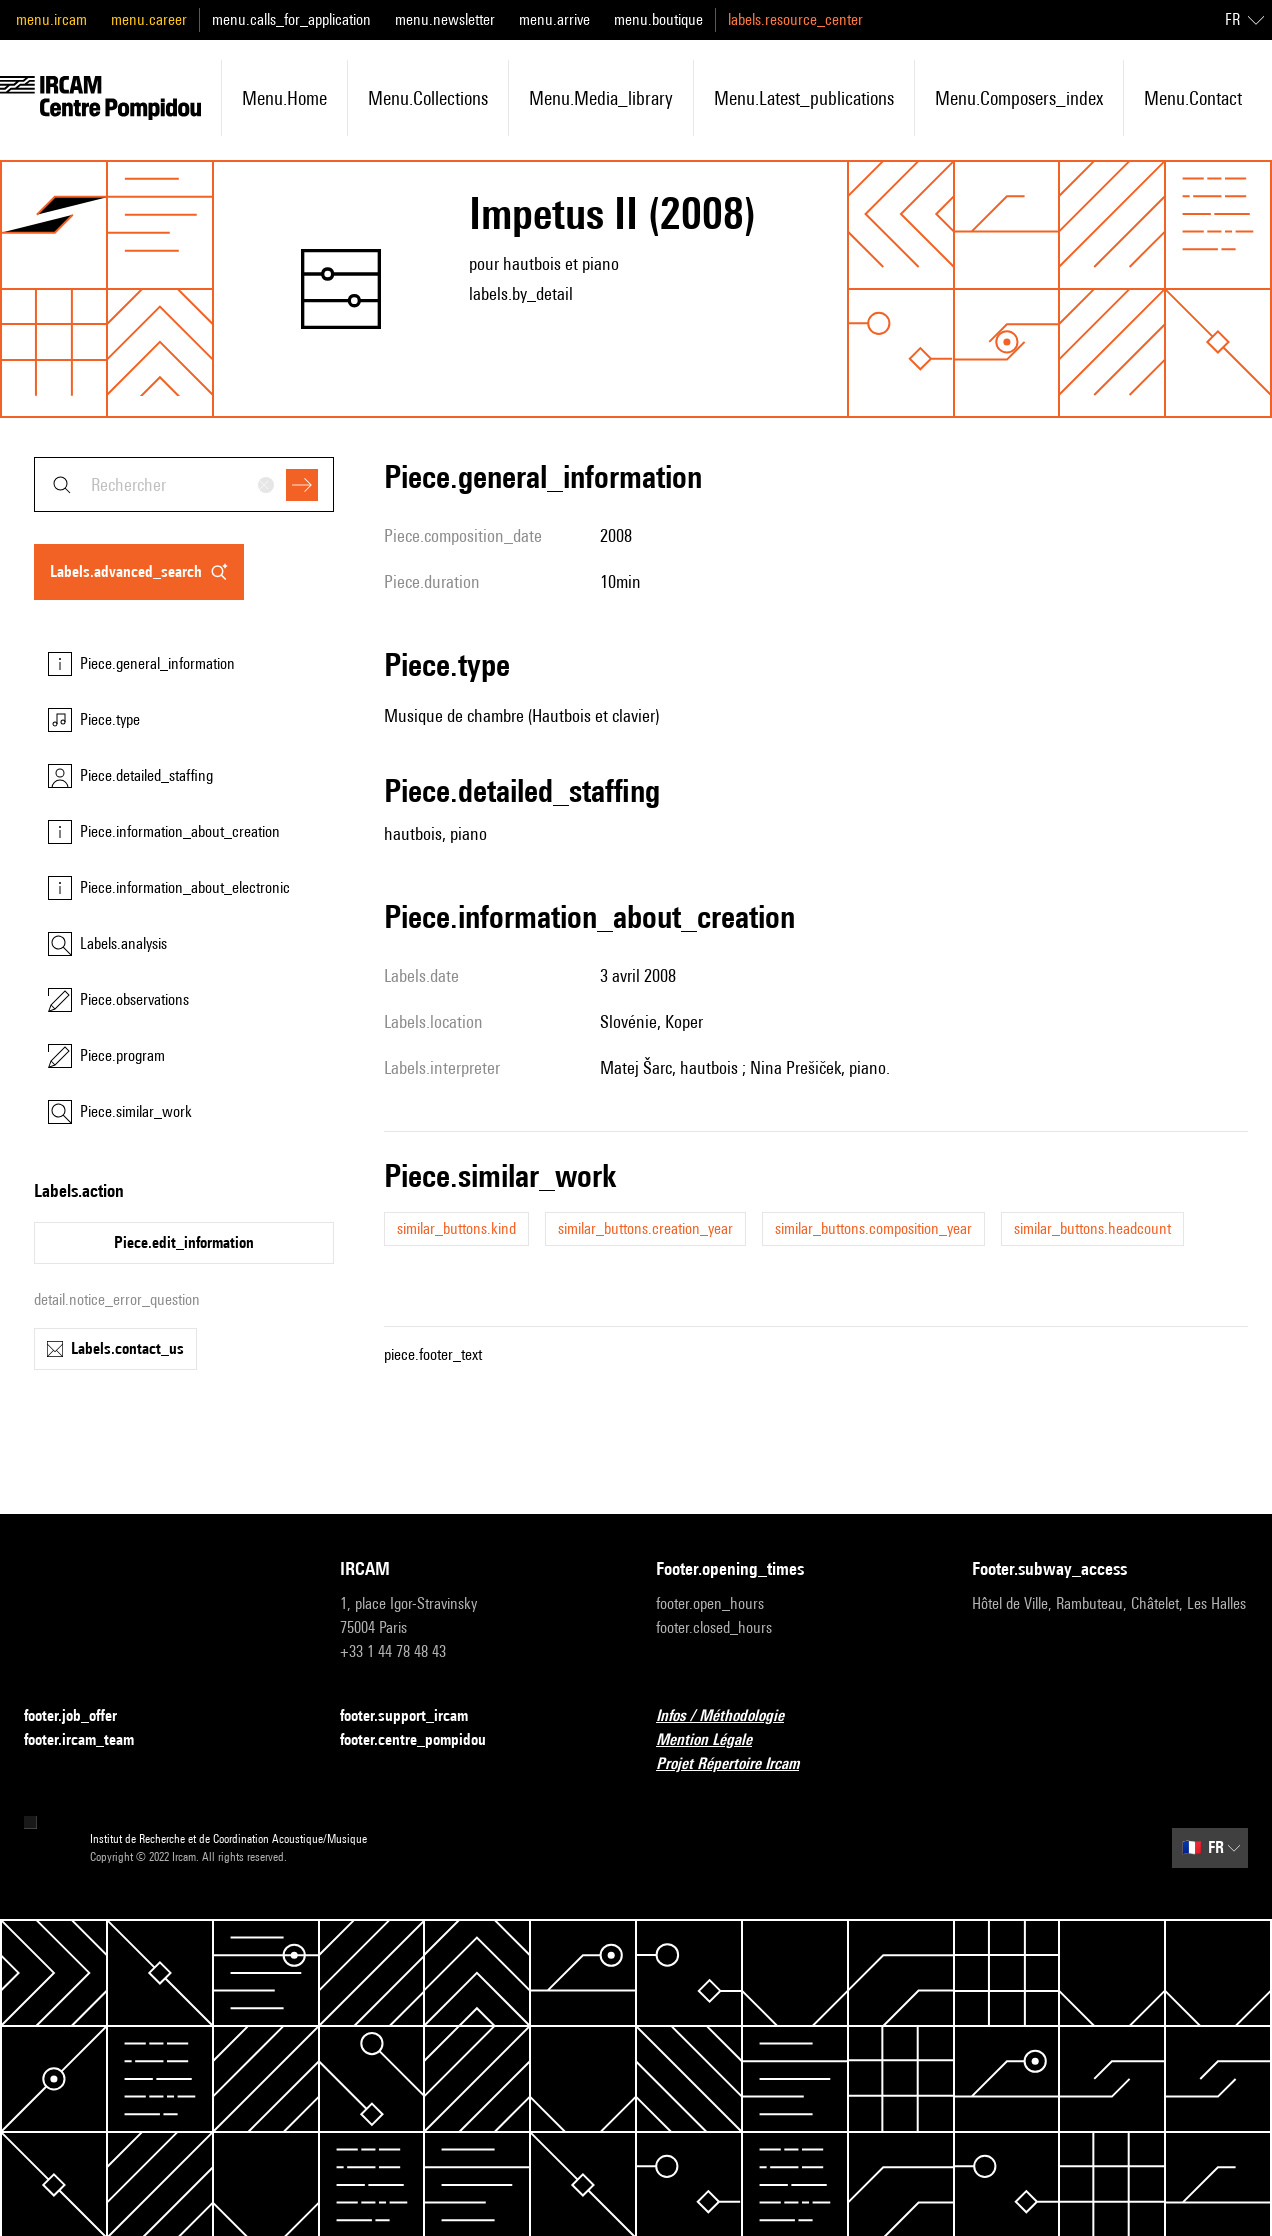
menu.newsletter (445, 19)
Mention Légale (716, 1740)
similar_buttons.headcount (1092, 1228)
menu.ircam (51, 19)
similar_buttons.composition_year (873, 1228)
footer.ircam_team (91, 1740)
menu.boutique (658, 19)
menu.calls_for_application (291, 19)
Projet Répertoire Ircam (739, 1764)
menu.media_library (601, 98)
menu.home (284, 98)
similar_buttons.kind (456, 1228)
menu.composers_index (1019, 98)
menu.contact (1193, 98)
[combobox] (184, 484)
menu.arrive (554, 19)
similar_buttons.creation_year (645, 1228)
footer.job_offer (82, 1716)
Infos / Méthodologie (732, 1716)
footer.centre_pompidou (425, 1740)
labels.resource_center (795, 19)
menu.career (149, 19)
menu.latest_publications (804, 98)
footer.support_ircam (416, 1716)
